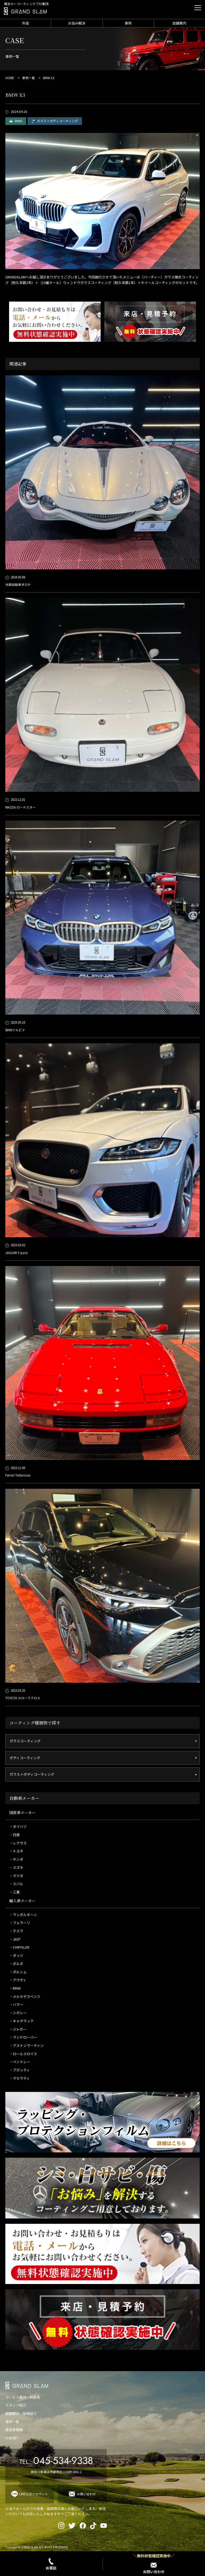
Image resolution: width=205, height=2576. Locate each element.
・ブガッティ (19, 2069)
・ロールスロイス (23, 2053)
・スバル (16, 1883)
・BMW (15, 1988)
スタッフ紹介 (15, 2405)
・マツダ (16, 1875)
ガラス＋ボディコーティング (57, 121)
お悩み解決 (76, 23)
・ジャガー (17, 2029)
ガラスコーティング (25, 1740)
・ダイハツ (18, 1826)
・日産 (14, 1834)
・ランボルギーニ (23, 1914)
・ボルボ (16, 1963)
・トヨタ (16, 1850)
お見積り (12, 2437)
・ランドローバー (23, 2037)
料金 (25, 23)
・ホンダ (16, 1859)
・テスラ (16, 1930)
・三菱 (14, 1892)
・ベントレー (19, 2061)
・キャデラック (21, 2020)
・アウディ (17, 1979)
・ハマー (16, 2004)
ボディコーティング (25, 1757)
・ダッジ (16, 1955)
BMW (18, 121)
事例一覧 (28, 78)
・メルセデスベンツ (24, 1996)
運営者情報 (14, 2429)
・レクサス (18, 1842)
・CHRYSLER (19, 1947)
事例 (128, 23)
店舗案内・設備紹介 (21, 2413)
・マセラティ (19, 2078)
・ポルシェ (18, 1971)
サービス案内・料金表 (22, 2397)
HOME (9, 78)
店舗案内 (179, 23)
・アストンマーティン (26, 2045)
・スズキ (16, 1867)
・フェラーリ (19, 1922)
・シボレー (18, 2012)
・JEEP (15, 1939)
